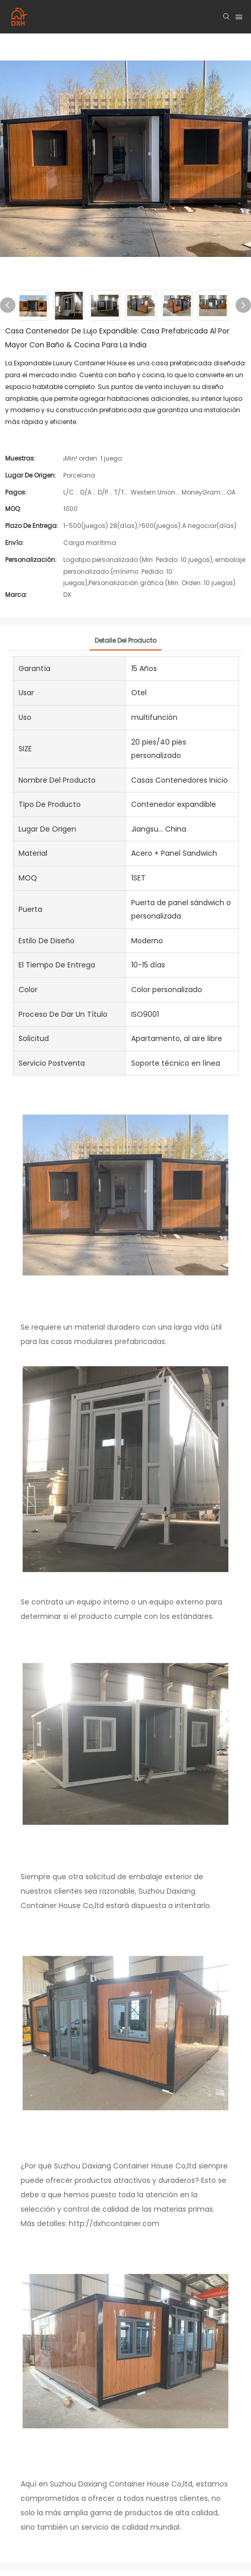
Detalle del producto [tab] (125, 640)
